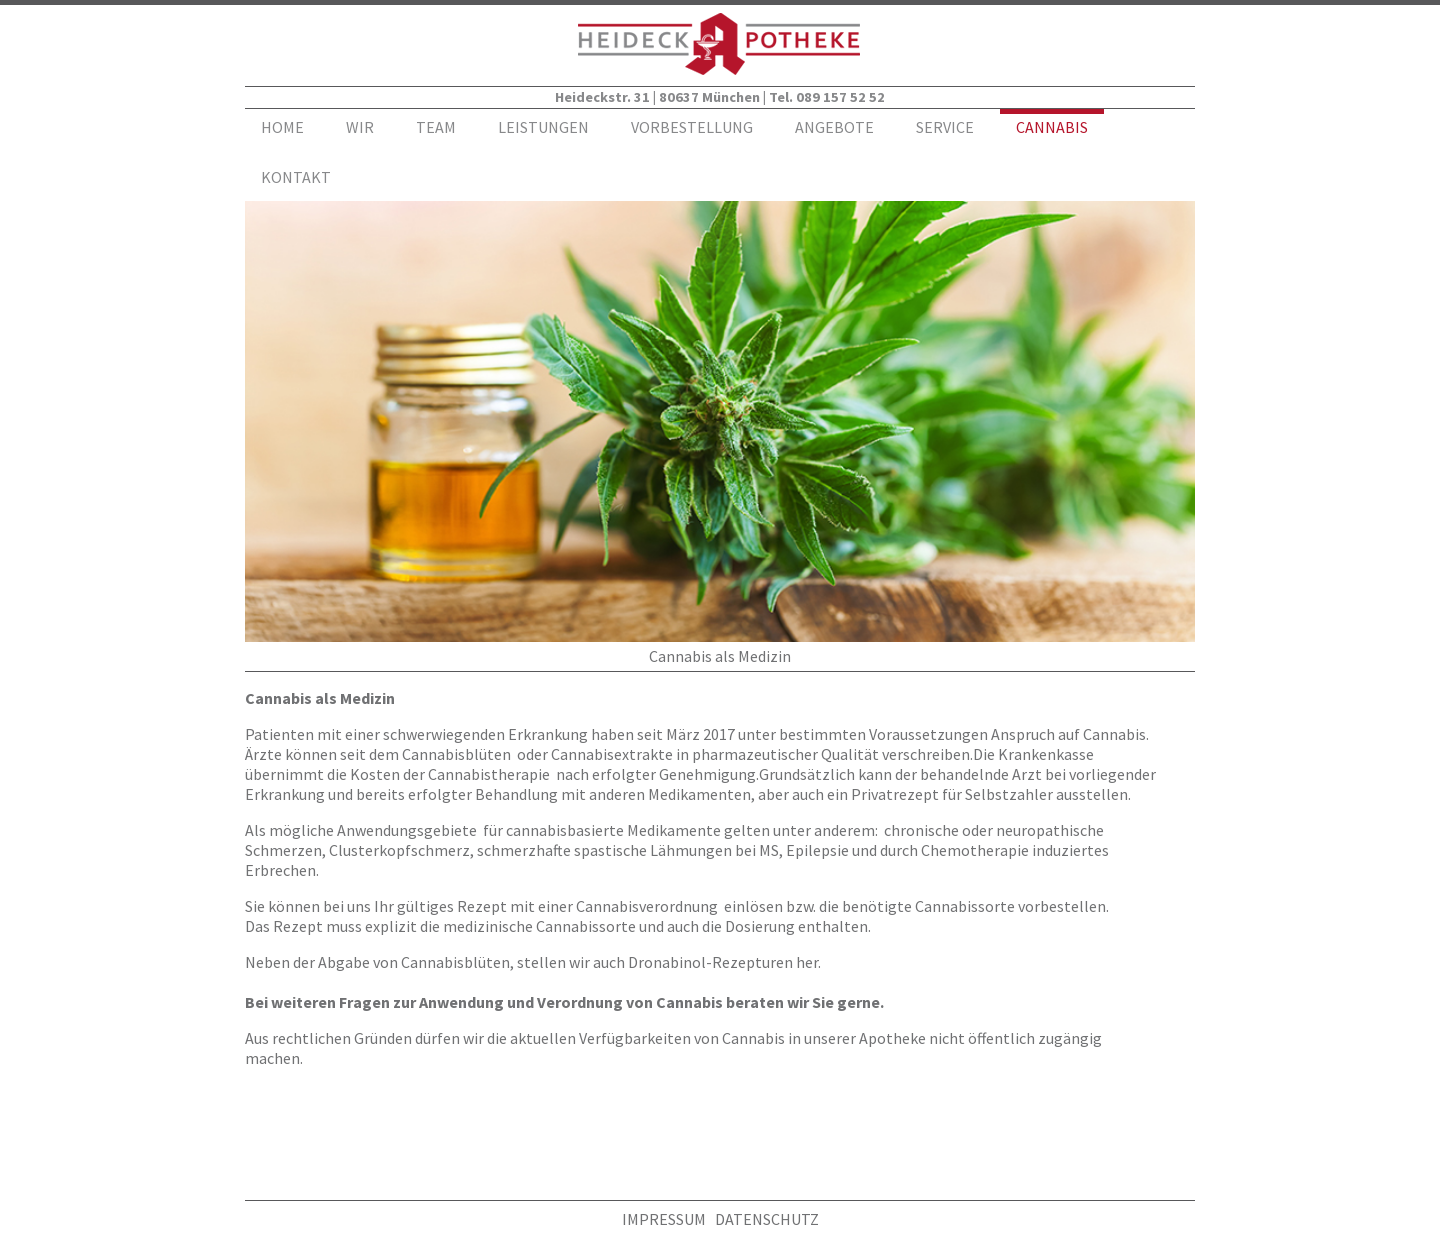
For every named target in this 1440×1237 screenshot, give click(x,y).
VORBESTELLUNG (692, 127)
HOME (282, 127)
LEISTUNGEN (543, 127)
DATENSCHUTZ (767, 1219)
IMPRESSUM (664, 1219)
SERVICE (945, 127)
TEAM (436, 127)
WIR (360, 127)
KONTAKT (296, 177)
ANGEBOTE (834, 127)
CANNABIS (1052, 127)
